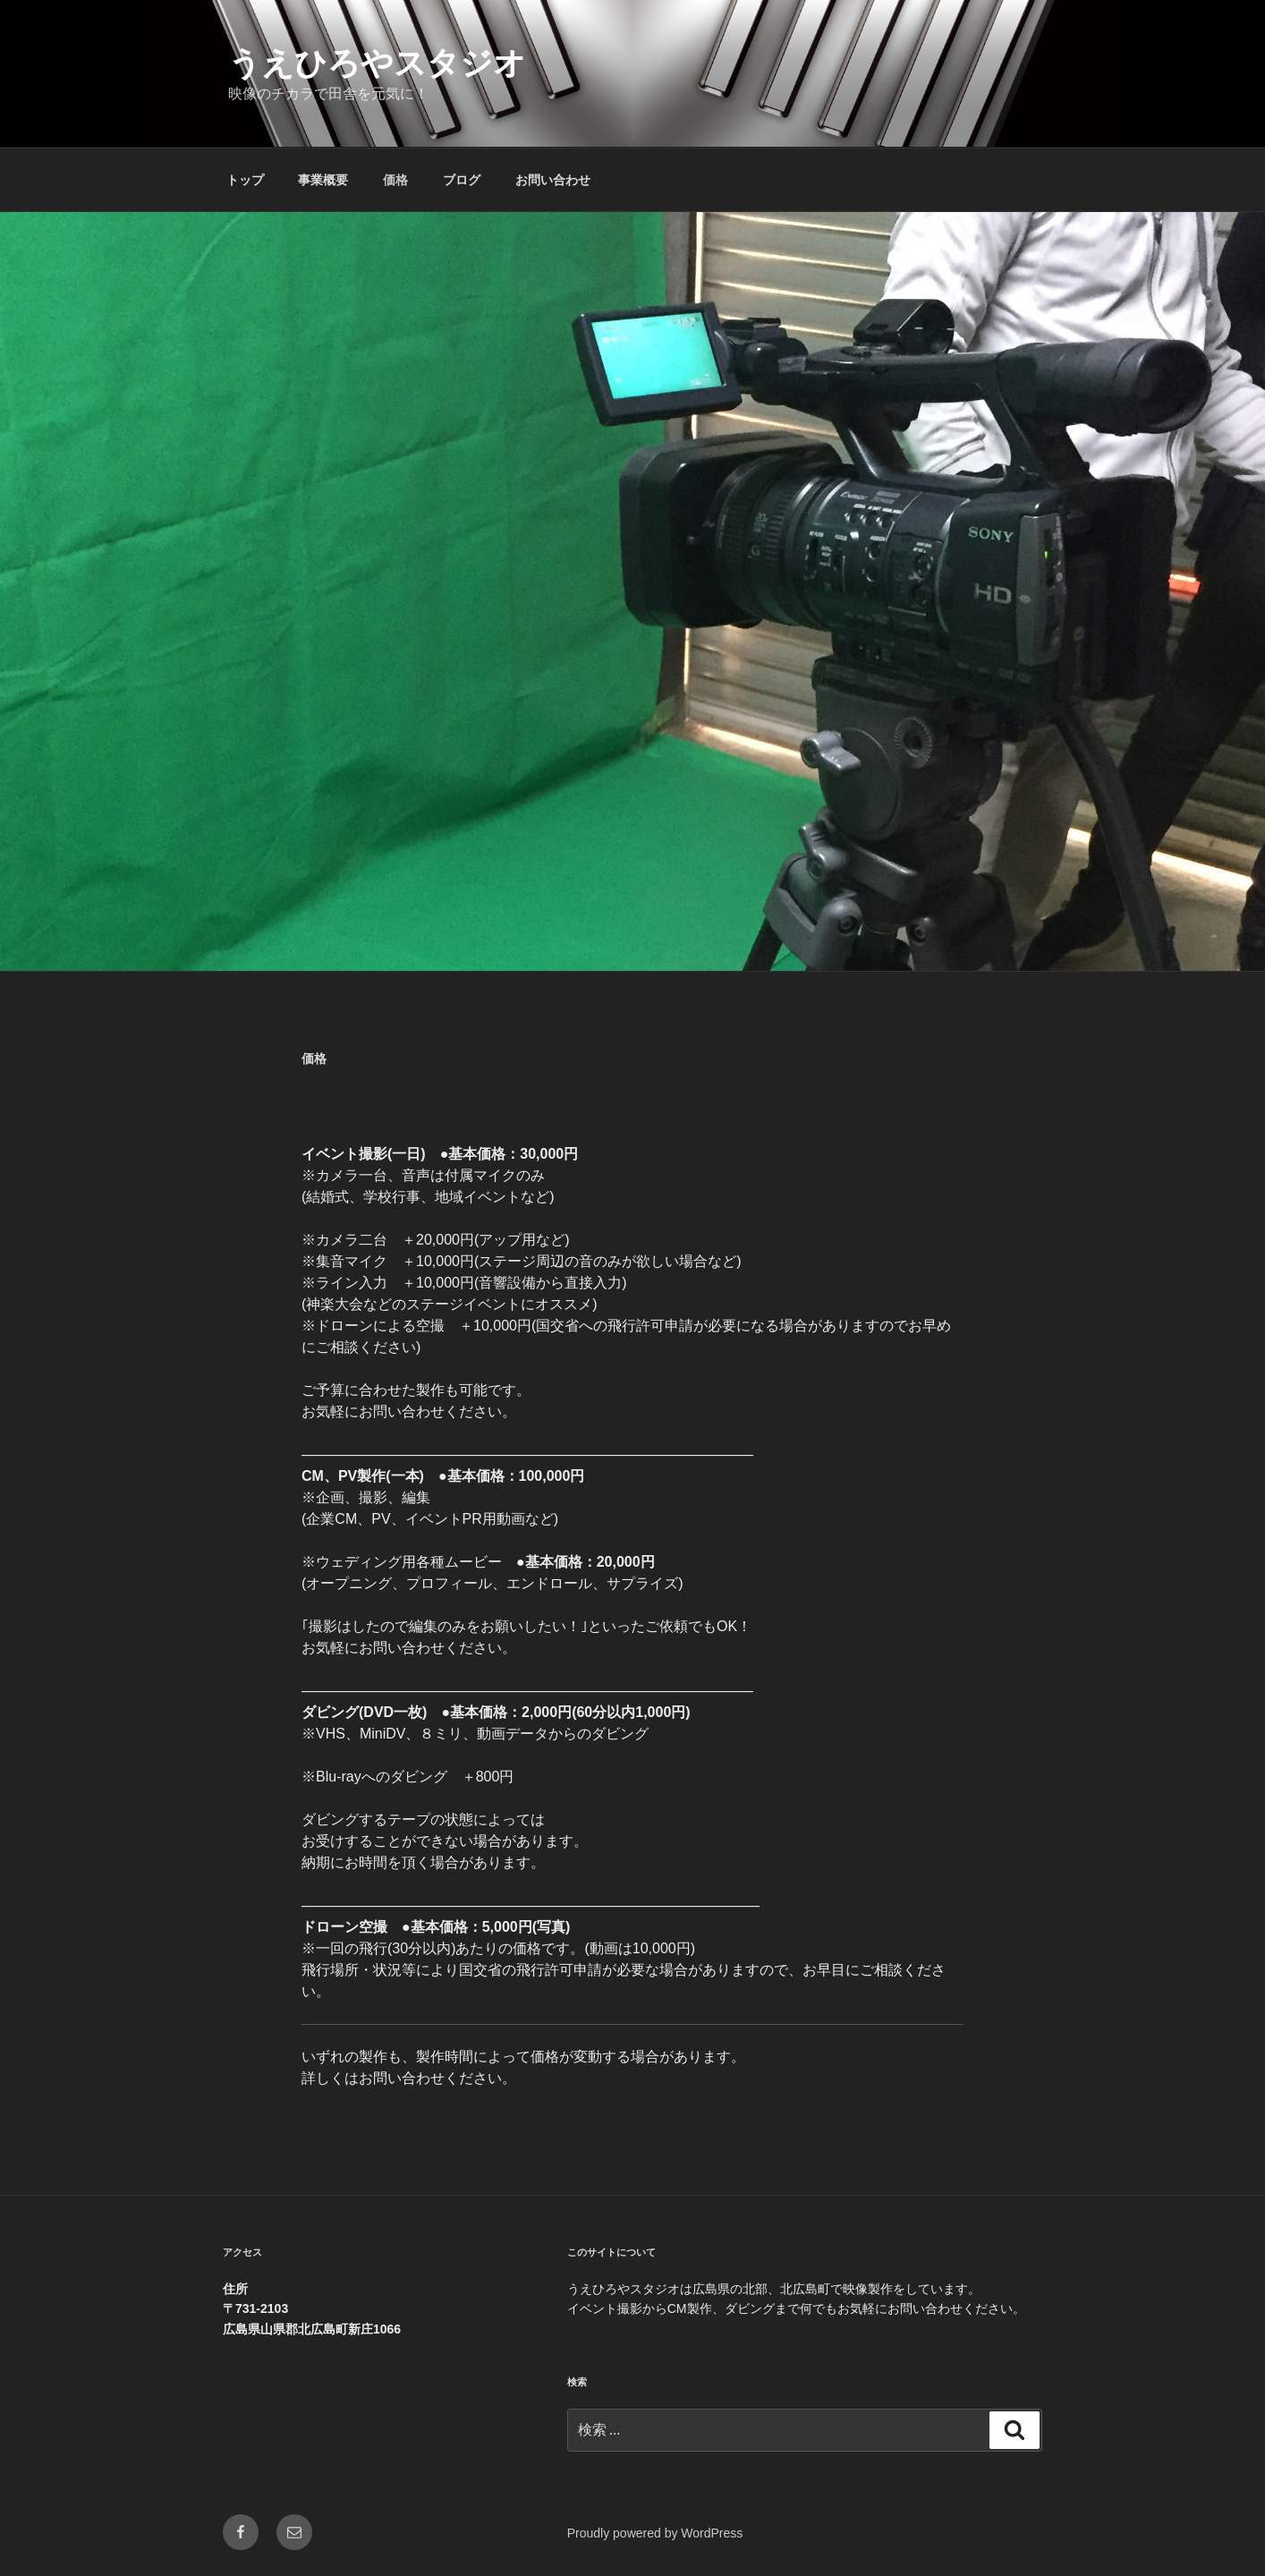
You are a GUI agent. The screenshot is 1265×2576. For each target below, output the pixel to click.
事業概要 (323, 180)
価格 (395, 180)
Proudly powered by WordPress (655, 2533)
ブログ (461, 180)
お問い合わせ (552, 180)
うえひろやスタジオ (377, 63)
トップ (245, 180)
